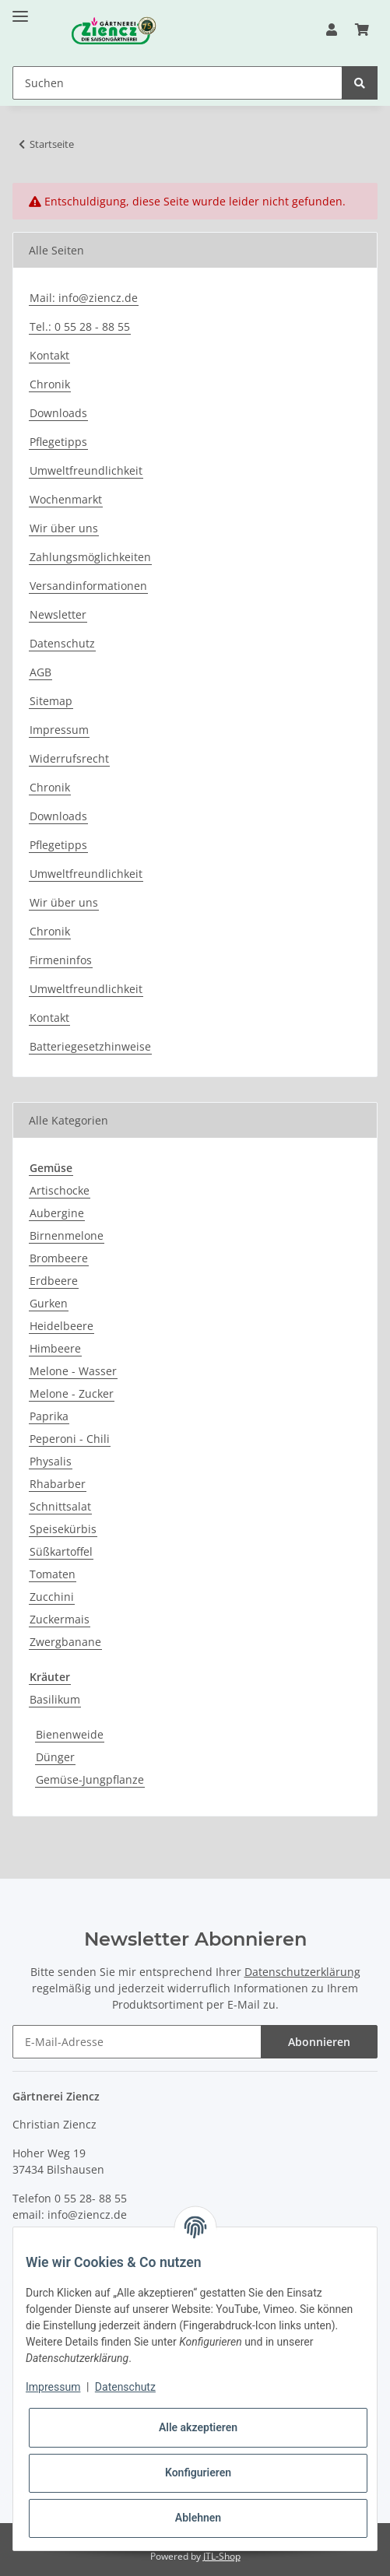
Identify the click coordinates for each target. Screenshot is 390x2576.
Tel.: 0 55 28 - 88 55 (80, 326)
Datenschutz (62, 643)
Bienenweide (70, 1734)
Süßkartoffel (61, 1551)
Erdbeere (54, 1280)
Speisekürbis (63, 1528)
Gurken (49, 1303)
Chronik (50, 384)
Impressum (59, 729)
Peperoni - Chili (70, 1438)
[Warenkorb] (362, 29)
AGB (40, 672)
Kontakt (49, 355)
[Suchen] (177, 83)
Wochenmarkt (66, 499)
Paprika (49, 1416)
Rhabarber (58, 1483)
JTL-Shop (222, 2556)
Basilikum (55, 1699)
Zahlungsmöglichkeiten (90, 556)
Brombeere (59, 1258)
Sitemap (51, 700)
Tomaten (53, 1574)
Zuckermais (60, 1619)
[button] (332, 29)
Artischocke (60, 1190)
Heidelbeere (61, 1325)
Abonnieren (319, 2041)
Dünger (55, 1757)
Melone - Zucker (72, 1393)
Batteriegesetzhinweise (90, 1046)
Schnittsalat (60, 1506)
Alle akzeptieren (198, 2427)
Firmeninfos (61, 960)
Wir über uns (64, 528)
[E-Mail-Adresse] (137, 2041)
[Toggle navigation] (20, 9)
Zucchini (52, 1596)
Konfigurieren (198, 2472)
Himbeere (55, 1348)
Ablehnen (198, 2517)
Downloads (58, 412)
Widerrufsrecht (69, 758)
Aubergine (57, 1213)
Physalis (51, 1461)
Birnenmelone (67, 1235)
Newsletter (58, 614)
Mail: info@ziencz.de (84, 297)
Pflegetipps (58, 441)
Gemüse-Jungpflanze (90, 1779)
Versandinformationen (88, 585)
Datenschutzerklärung (302, 1971)
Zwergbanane (65, 1641)
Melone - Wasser (73, 1370)
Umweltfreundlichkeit (86, 470)
